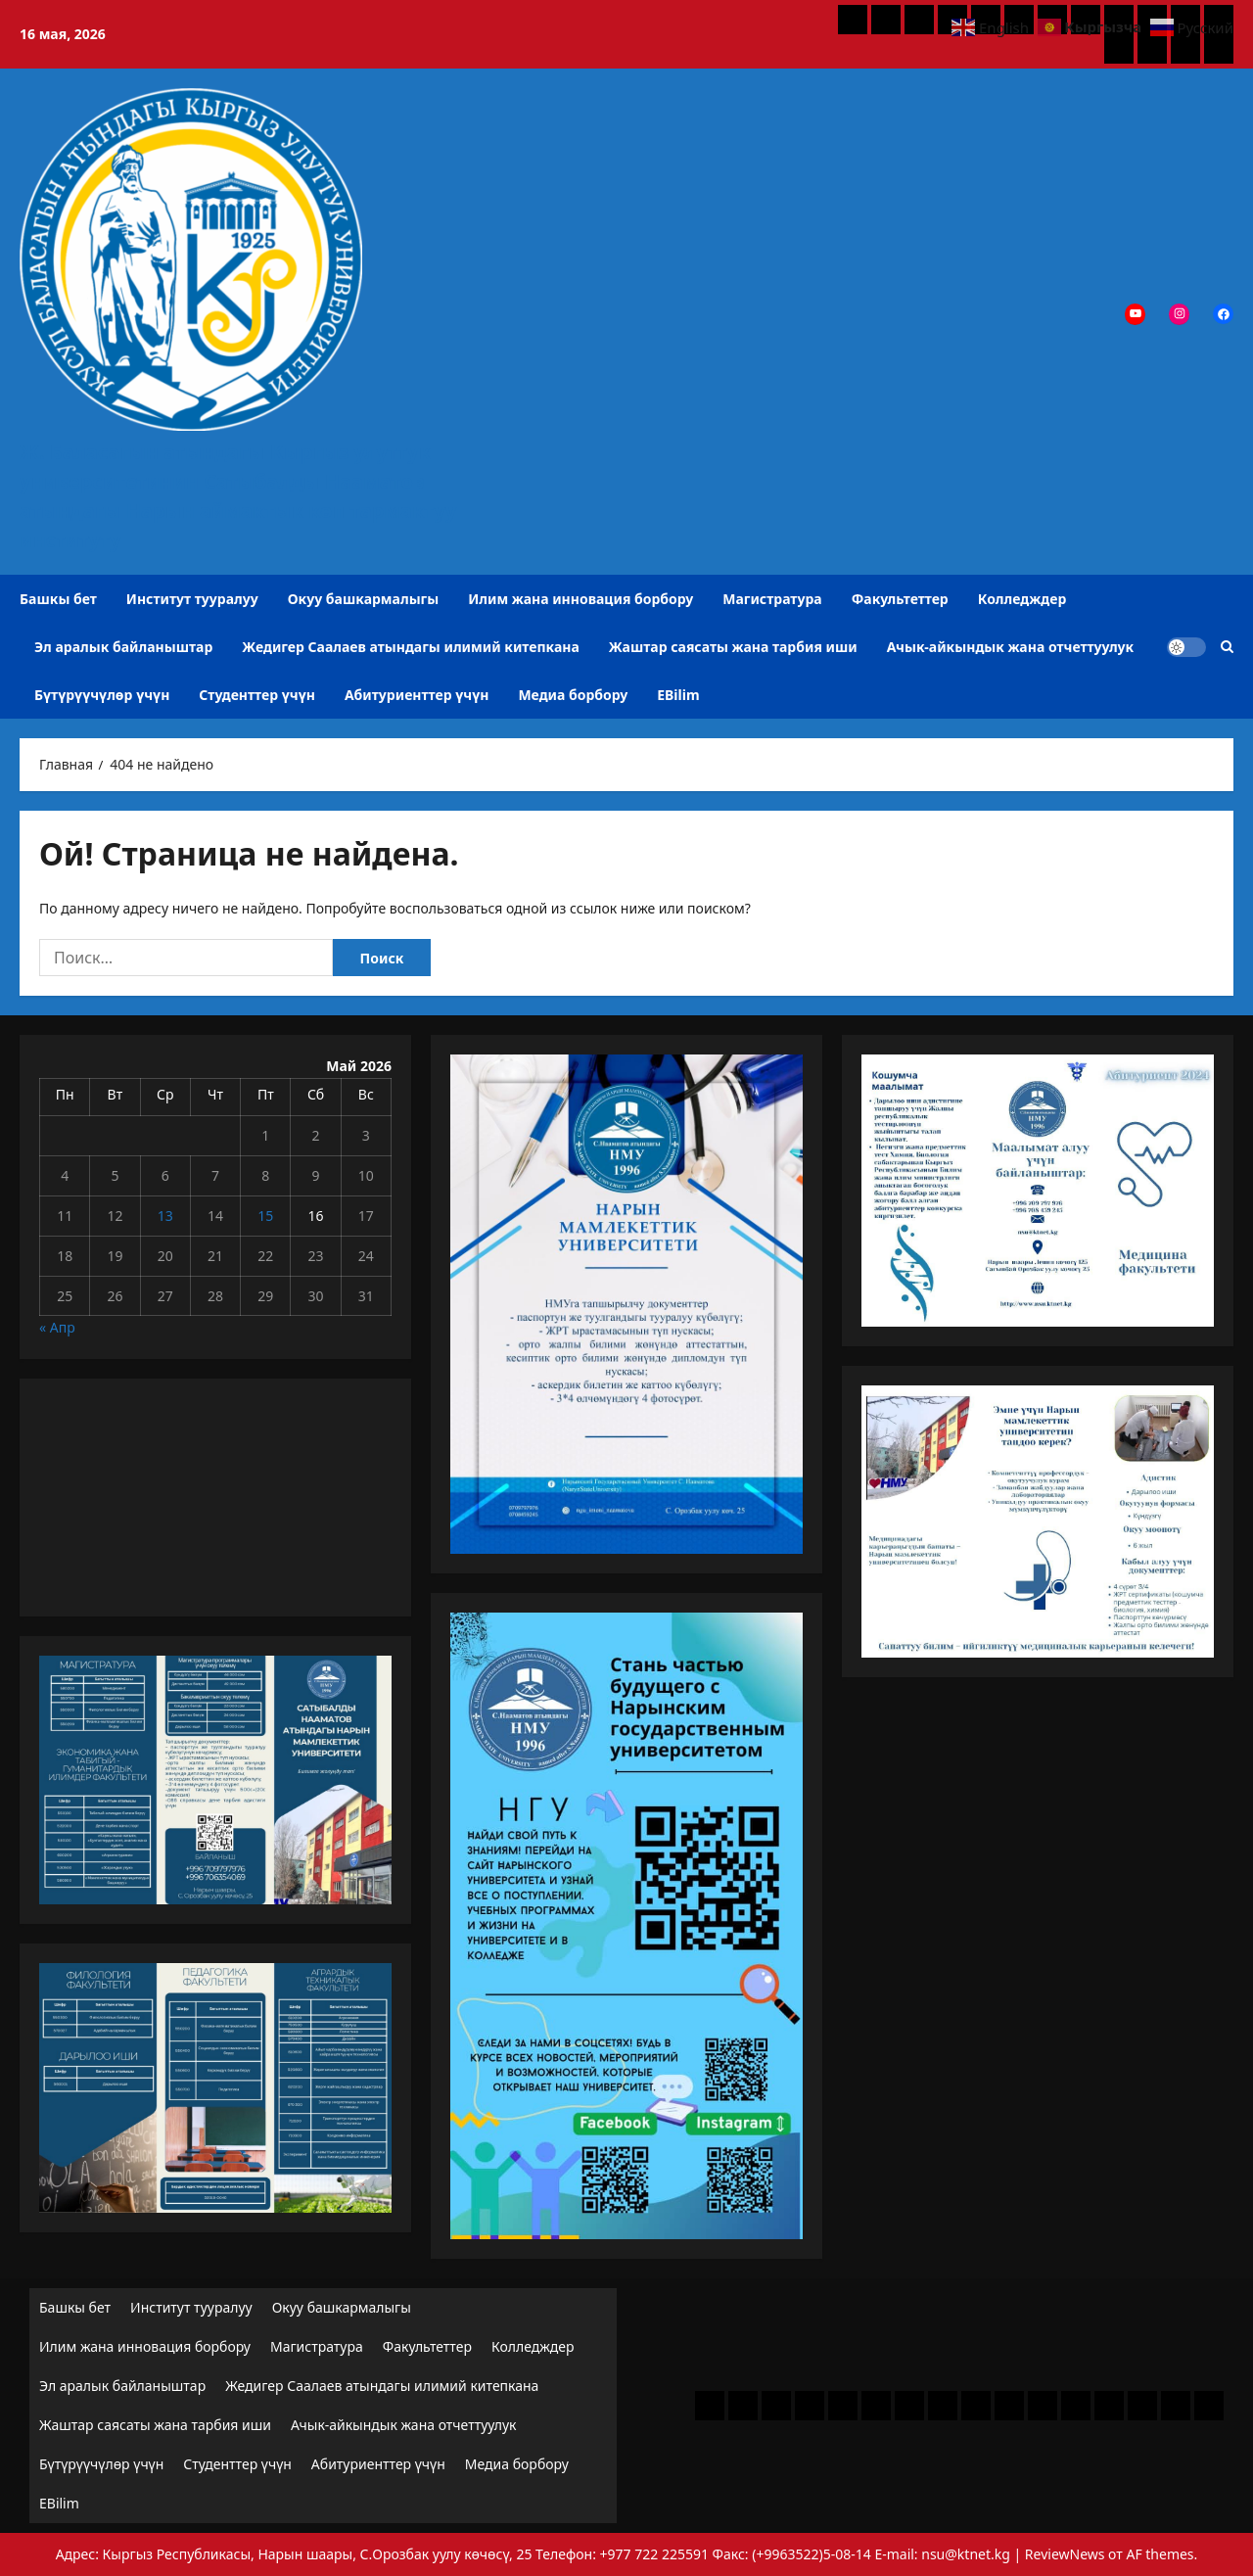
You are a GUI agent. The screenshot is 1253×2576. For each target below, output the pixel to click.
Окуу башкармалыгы (363, 598)
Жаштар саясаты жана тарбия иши (733, 646)
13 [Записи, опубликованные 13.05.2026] (165, 1215)
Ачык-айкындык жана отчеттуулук (1011, 646)
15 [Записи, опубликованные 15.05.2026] (265, 1215)
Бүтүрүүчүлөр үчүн (101, 694)
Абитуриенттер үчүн (417, 694)
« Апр (57, 1327)
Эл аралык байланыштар (123, 646)
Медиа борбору (572, 694)
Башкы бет (58, 598)
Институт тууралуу (192, 598)
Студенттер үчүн (257, 694)
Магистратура (771, 598)
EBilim (678, 694)
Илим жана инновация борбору (580, 598)
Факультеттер (900, 598)
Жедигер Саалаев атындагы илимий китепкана (410, 646)
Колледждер (1022, 598)
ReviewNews (1065, 2554)
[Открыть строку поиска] (1227, 646)
